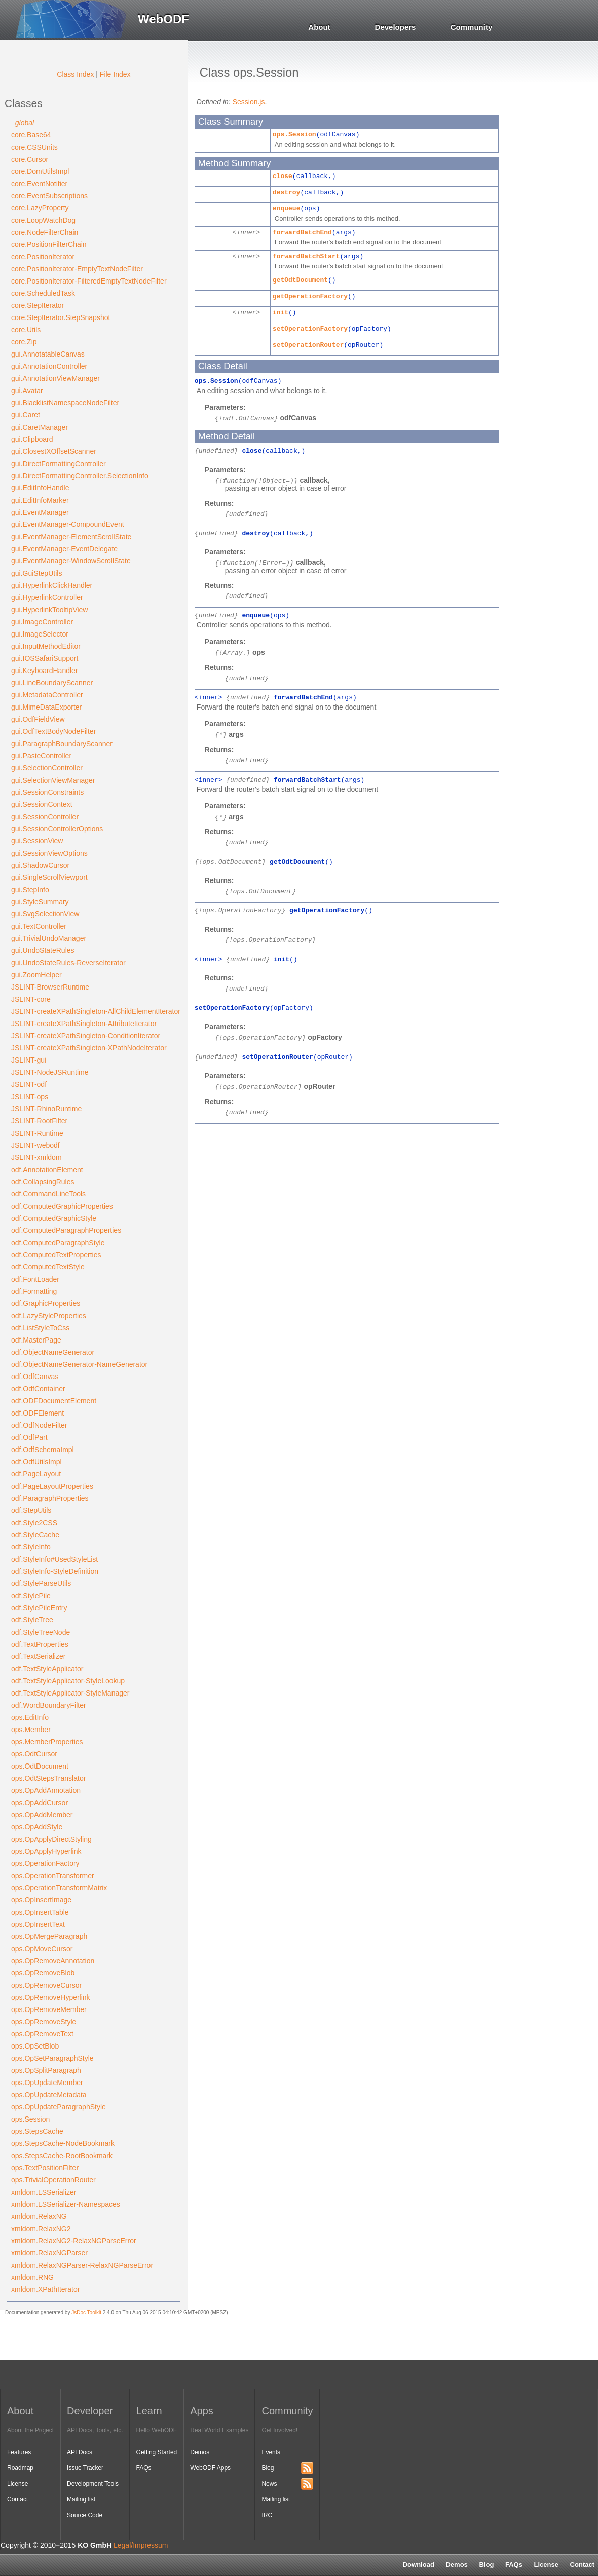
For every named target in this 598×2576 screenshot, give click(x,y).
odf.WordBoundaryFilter (48, 1705)
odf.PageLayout (36, 1474)
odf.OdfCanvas (34, 1376)
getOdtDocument (300, 280)
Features (19, 2452)
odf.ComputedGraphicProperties (62, 1206)
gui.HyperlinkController (47, 597)
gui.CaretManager (39, 427)
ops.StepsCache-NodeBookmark (63, 2143)
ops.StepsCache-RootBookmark (62, 2155)
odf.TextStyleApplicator (47, 1669)
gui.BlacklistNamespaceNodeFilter (65, 403)
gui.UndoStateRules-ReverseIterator (68, 963)
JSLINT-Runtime (37, 1133)
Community (472, 27)
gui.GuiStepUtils (36, 573)
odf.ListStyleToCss (40, 1328)
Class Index (75, 74)
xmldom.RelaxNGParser (49, 2253)
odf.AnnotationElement (47, 1170)
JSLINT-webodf (35, 1145)
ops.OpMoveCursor (41, 1949)
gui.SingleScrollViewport (49, 877)
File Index (115, 74)
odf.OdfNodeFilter (39, 1425)
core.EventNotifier (39, 184)
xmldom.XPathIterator (45, 2289)
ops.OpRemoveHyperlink (50, 1997)
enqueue (287, 209)
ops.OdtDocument (39, 1766)
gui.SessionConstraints (47, 792)
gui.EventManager (40, 512)
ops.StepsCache (37, 2131)
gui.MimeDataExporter (46, 707)
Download (418, 2564)
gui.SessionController (45, 817)
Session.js (249, 102)
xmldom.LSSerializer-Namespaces (65, 2204)
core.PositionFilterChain (49, 244)
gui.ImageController (42, 622)
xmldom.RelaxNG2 (40, 2229)
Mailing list (81, 2499)
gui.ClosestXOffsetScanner (53, 451)
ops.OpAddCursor (39, 1802)
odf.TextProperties (39, 1644)
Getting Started (156, 2452)
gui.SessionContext (41, 804)
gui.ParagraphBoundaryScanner (62, 743)
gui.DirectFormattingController (58, 464)
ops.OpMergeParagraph (49, 1936)
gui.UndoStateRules (42, 950)
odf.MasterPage (36, 1340)
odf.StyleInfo (31, 1547)
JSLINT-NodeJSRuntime (50, 1072)
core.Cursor (29, 159)
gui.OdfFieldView (38, 719)
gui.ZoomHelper (36, 975)
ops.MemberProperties (47, 1742)
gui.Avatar (27, 390)
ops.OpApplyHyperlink (46, 1851)
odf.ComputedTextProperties (56, 1255)
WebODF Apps (210, 2468)
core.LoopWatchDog (43, 220)
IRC (266, 2515)
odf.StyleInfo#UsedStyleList (54, 1559)
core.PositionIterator (42, 257)
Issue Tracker (85, 2468)
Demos (456, 2564)
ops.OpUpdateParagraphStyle (58, 2107)
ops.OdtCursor (34, 1754)
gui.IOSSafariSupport (44, 658)
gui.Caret (25, 415)
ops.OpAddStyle (36, 1827)
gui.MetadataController (47, 695)
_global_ (24, 123)
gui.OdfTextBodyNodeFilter (53, 731)
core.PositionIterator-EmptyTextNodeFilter (77, 269)
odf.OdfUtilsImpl (36, 1462)
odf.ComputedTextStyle (48, 1267)
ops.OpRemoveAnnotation (52, 1961)
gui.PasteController (41, 756)
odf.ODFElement (37, 1413)
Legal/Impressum (141, 2545)
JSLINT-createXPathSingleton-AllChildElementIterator (95, 1011)
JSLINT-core (31, 999)
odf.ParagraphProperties (50, 1498)
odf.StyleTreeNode (40, 1632)
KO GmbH (94, 2545)
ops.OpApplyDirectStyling (51, 1839)
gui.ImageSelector (39, 634)
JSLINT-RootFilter (39, 1121)
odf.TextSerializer (38, 1656)
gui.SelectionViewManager (53, 780)
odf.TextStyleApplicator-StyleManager (70, 1693)
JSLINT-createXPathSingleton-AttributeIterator (84, 1023)
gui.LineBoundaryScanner (52, 683)
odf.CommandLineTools (48, 1194)
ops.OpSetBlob (35, 2046)
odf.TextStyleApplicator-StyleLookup (68, 1681)
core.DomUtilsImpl (40, 171)
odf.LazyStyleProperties (48, 1316)
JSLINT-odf (29, 1084)
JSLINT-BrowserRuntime (50, 987)
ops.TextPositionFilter (45, 2168)
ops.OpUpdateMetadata (49, 2095)
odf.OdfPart (29, 1437)
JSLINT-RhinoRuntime (46, 1109)
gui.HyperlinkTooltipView (49, 610)
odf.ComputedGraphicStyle (53, 1218)
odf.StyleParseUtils (41, 1583)
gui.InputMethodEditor (46, 646)
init (280, 312)
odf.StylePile (31, 1596)
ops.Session (30, 2119)
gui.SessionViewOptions (49, 853)
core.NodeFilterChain (44, 232)
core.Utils (26, 330)
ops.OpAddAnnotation (46, 1790)
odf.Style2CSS (34, 1523)
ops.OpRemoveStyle (43, 2022)
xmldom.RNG (32, 2277)
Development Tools (93, 2483)
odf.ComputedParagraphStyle (57, 1243)
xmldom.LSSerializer (43, 2192)
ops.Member (31, 1729)
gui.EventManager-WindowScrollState (71, 561)
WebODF (163, 19)
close (282, 176)
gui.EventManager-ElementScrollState (71, 537)
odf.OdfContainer (38, 1389)
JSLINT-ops (29, 1096)
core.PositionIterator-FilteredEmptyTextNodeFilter (89, 281)
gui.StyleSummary (40, 902)
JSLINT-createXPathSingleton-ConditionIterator (85, 1036)
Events (270, 2452)
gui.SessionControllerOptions (57, 829)
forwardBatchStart (306, 256)
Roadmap (20, 2468)
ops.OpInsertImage (41, 1900)
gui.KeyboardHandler (44, 670)
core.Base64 (31, 135)
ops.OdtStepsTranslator (48, 1778)
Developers (395, 27)
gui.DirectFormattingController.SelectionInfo (79, 476)
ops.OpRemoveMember (49, 2009)
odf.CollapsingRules (42, 1182)
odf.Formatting (34, 1291)
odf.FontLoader (35, 1279)
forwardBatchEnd (302, 232)
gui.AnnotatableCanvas (48, 354)
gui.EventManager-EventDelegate (64, 549)
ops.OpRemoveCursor (46, 1985)
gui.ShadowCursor (40, 865)
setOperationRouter (308, 345)
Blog (486, 2564)
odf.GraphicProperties (45, 1303)
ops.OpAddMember (41, 1815)
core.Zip (24, 342)
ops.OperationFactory (45, 1863)
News (269, 2483)
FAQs (513, 2564)
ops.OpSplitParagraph (46, 2070)
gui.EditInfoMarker (40, 500)
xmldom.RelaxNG (39, 2216)
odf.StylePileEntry (39, 1608)
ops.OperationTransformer (52, 1876)
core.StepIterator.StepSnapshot (60, 317)
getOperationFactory (310, 296)
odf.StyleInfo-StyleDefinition (54, 1571)
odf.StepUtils (31, 1510)
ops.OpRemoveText (42, 2034)
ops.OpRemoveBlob (42, 1973)
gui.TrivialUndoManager (48, 938)
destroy (287, 192)
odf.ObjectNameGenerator (52, 1352)
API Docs (79, 2452)
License (546, 2564)
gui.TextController (38, 926)
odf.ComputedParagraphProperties (66, 1230)
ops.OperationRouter (259, 1087)
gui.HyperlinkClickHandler (51, 585)
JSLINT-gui (28, 1060)
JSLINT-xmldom (36, 1157)
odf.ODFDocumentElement (53, 1401)
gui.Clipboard (32, 439)
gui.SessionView (37, 841)
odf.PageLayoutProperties (52, 1486)
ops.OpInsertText (38, 1924)
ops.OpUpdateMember (47, 2082)
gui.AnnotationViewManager (55, 378)
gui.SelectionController (47, 768)
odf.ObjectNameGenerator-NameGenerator (79, 1364)
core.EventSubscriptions (49, 196)
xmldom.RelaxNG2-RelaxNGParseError (73, 2241)
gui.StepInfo (30, 890)
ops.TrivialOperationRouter (53, 2180)
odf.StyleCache (35, 1535)
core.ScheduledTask (43, 293)
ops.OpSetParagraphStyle (52, 2058)
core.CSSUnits (34, 147)
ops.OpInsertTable (40, 1912)
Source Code (84, 2515)
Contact (17, 2499)
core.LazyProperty (40, 208)
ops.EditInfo (30, 1717)
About (319, 27)
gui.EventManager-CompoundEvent (67, 524)
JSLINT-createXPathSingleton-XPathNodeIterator (89, 1048)
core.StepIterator (37, 305)
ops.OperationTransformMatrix (59, 1888)
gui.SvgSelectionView (45, 914)
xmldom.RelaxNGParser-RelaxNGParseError (82, 2265)
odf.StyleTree (32, 1620)
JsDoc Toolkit (86, 2312)
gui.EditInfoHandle (40, 488)
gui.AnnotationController (49, 366)
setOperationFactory (310, 329)
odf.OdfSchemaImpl (42, 1449)
